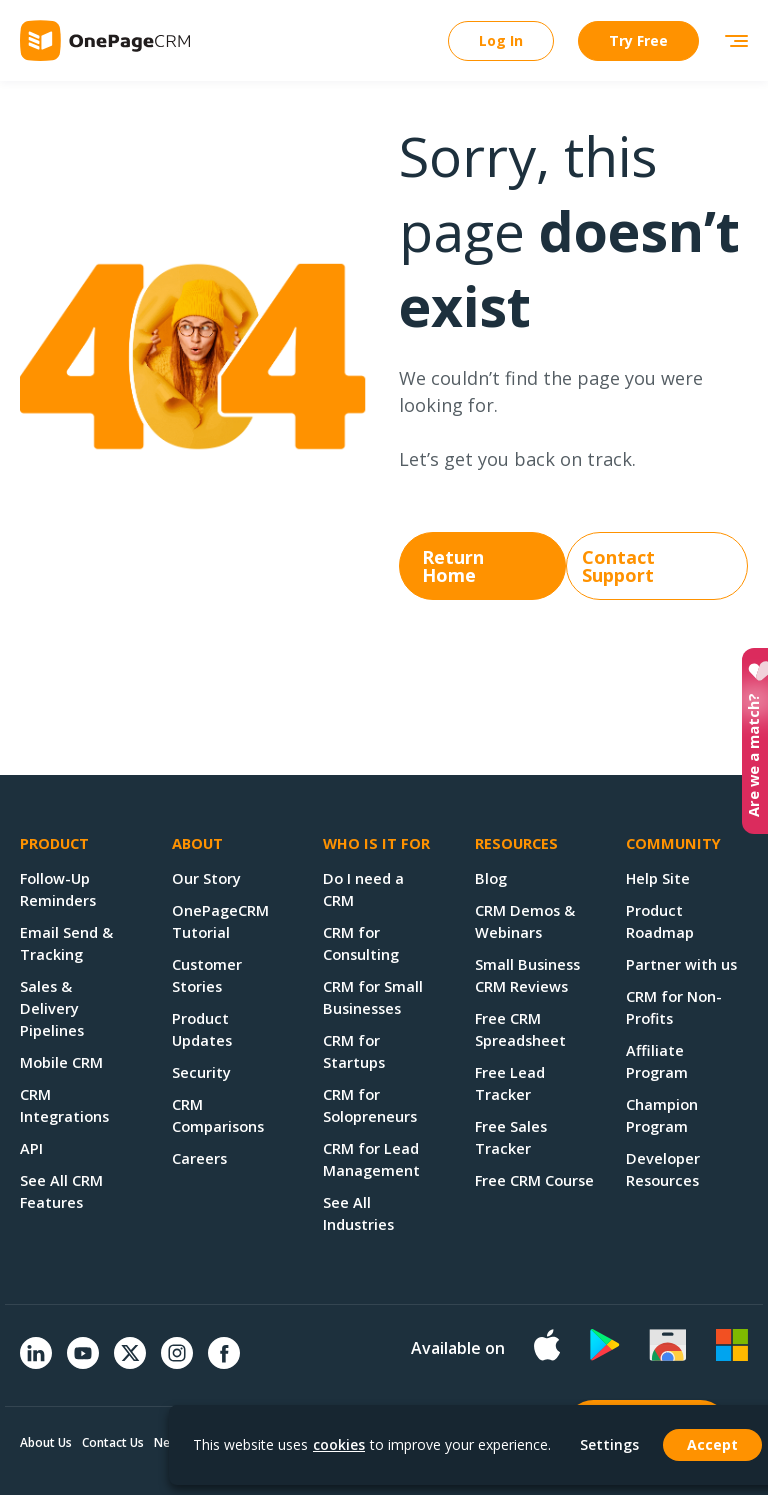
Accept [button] (712, 1444)
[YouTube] (83, 1363)
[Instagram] (177, 1363)
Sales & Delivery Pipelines (52, 1008)
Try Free (638, 40)
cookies (339, 1444)
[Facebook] (224, 1363)
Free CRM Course (534, 1180)
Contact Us (113, 1442)
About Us (46, 1442)
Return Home (453, 566)
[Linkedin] (36, 1363)
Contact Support (618, 566)
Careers (199, 1158)
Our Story (206, 878)
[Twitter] (130, 1371)
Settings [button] (609, 1445)
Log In (501, 40)
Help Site (658, 878)
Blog (491, 878)
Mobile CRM (61, 1062)
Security (201, 1072)
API (31, 1148)
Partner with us (681, 964)
